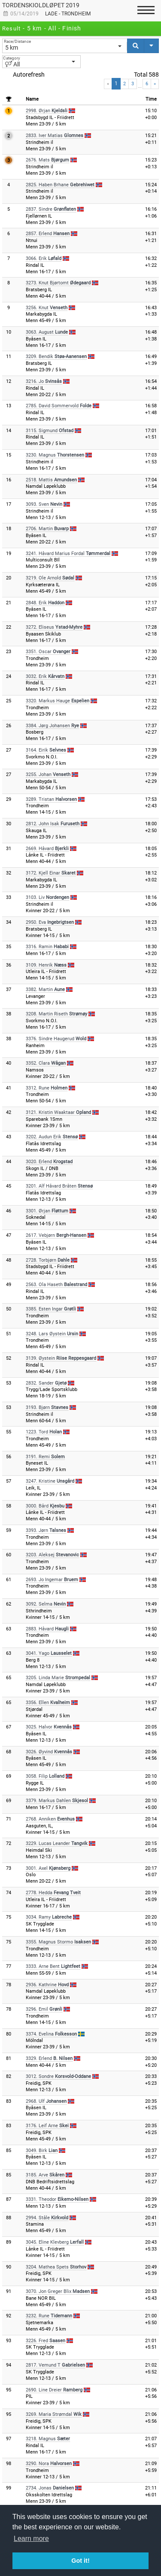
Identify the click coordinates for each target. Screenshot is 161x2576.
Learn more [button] (31, 2538)
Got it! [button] (80, 2560)
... (140, 86)
